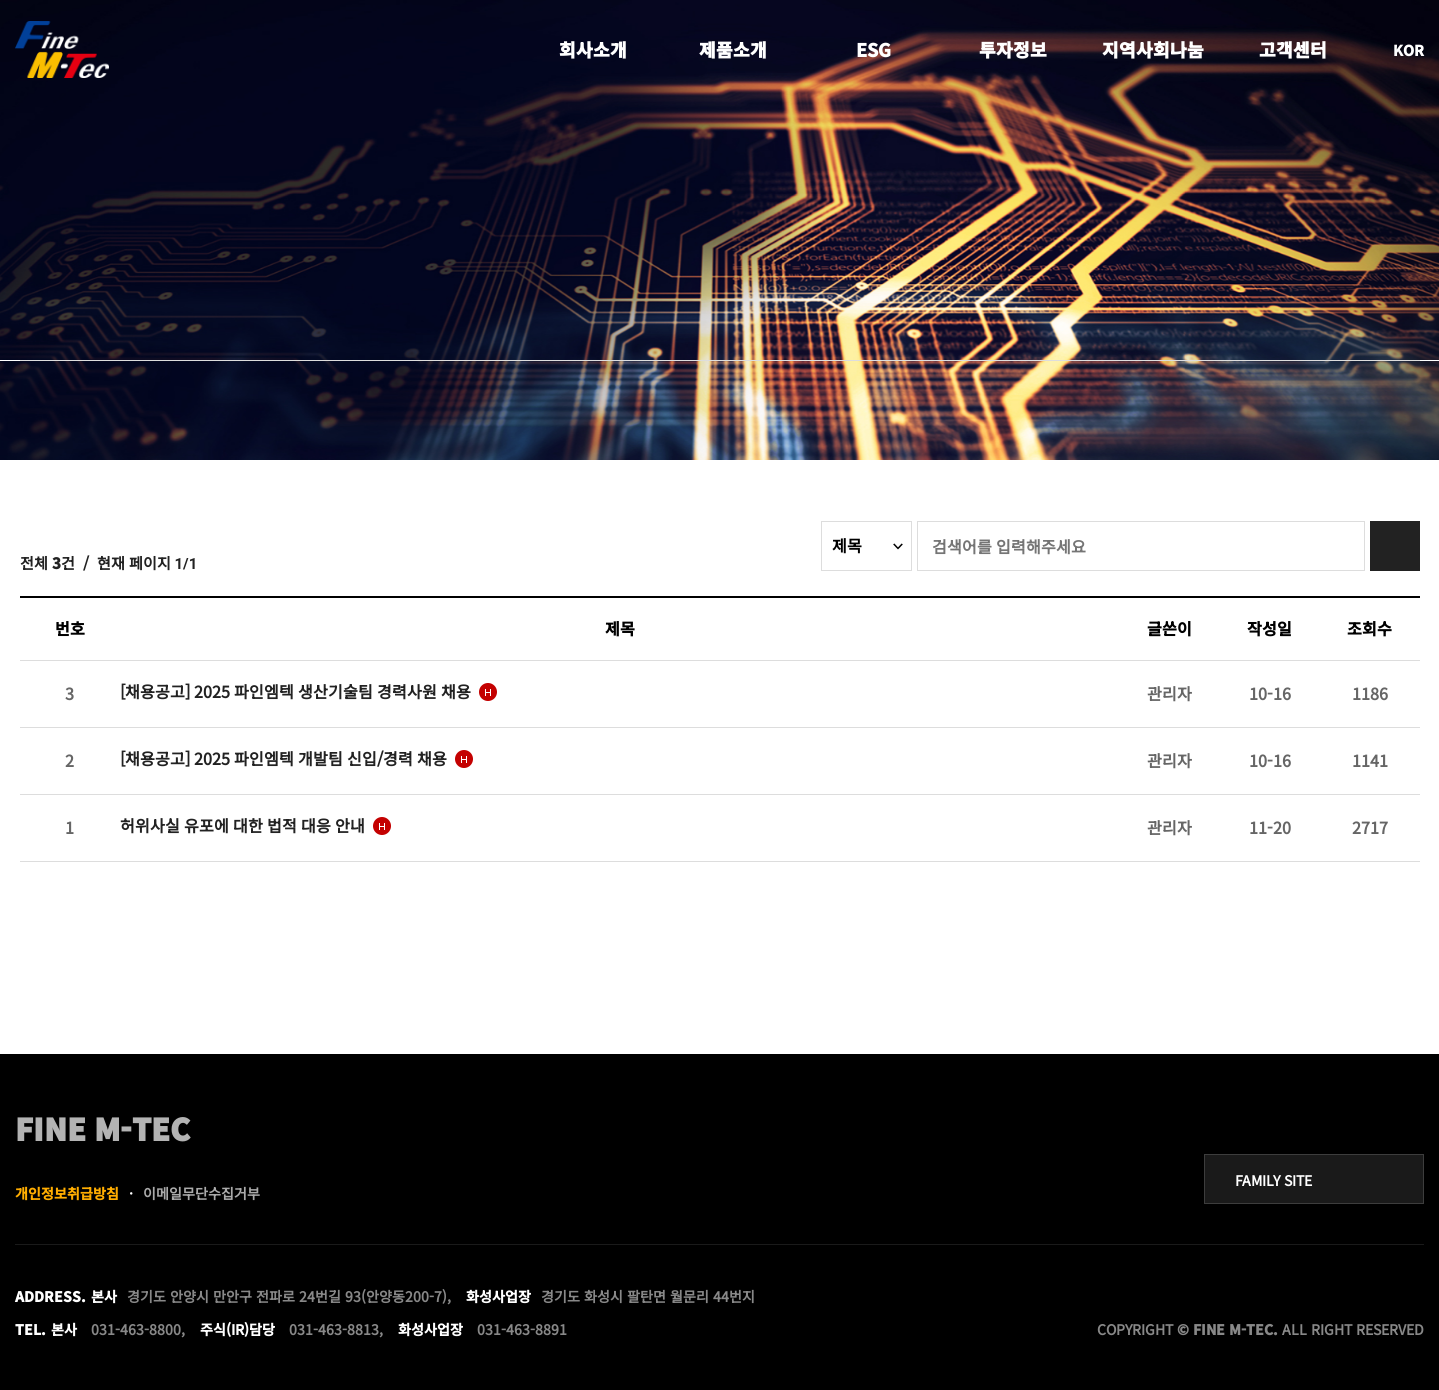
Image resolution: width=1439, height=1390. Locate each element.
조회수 (1369, 628)
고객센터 (1293, 50)
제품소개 (733, 50)
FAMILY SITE (1273, 1180)
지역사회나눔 (1153, 50)
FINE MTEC (64, 50)
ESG (873, 50)
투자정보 (1013, 50)
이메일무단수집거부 (201, 1193)
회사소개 (593, 50)
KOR (1408, 49)
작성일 (1269, 628)
